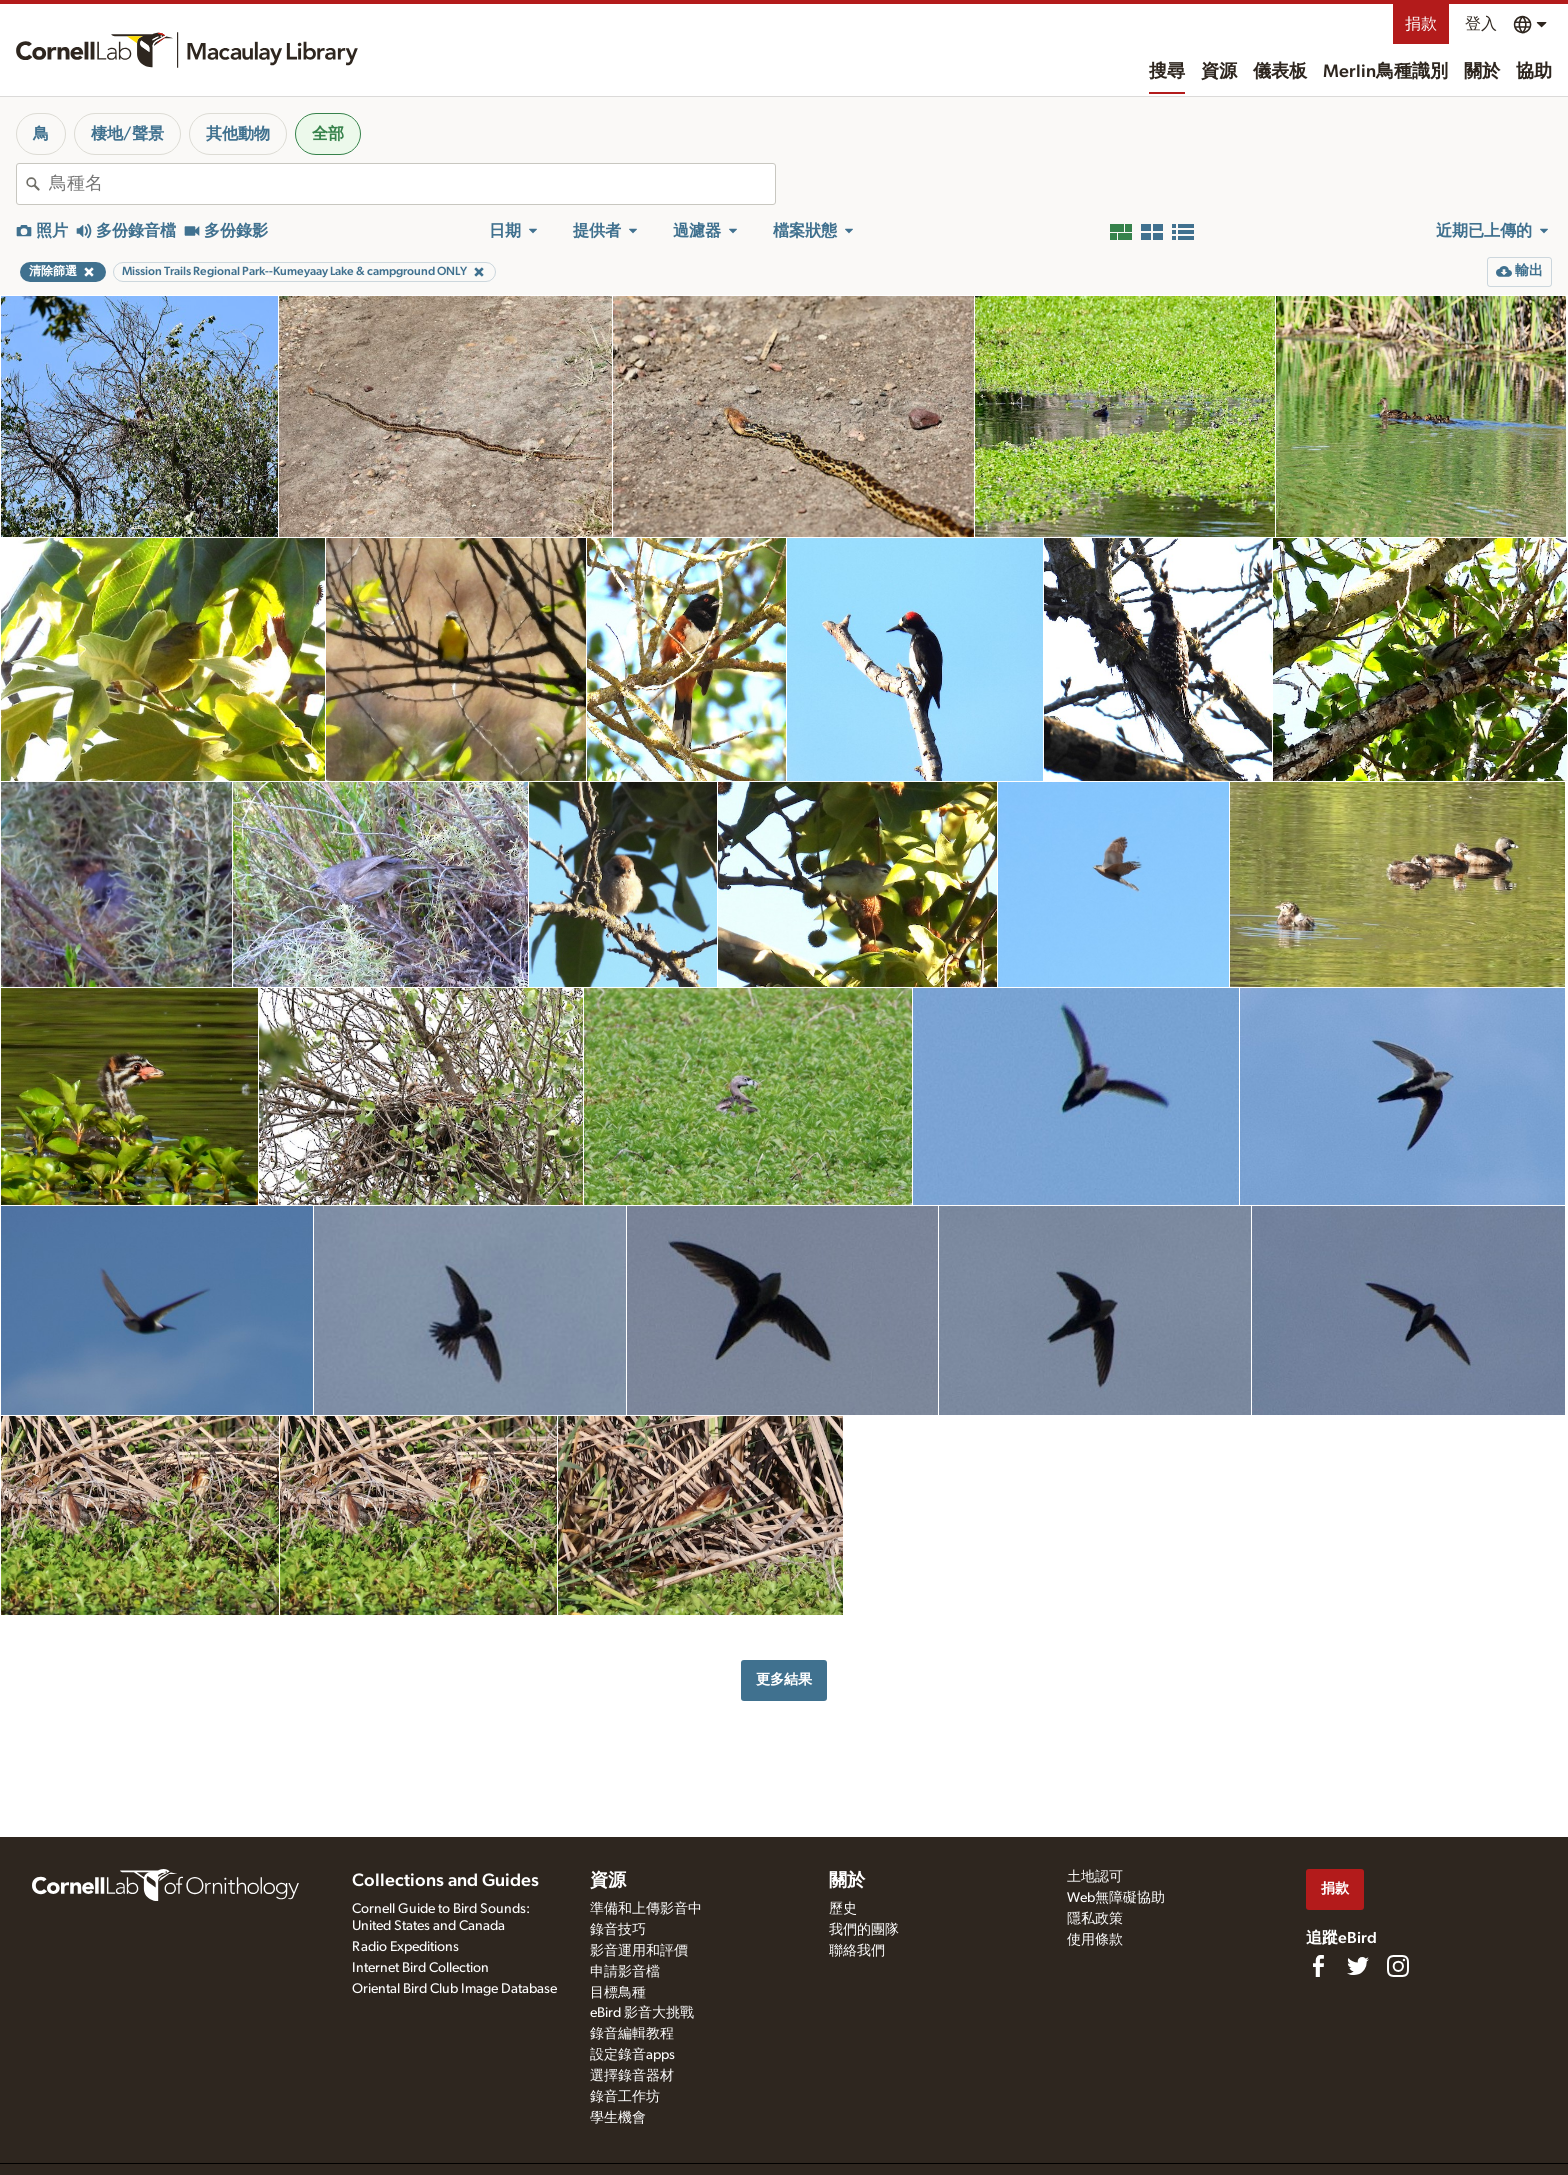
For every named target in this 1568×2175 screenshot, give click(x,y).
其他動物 (238, 134)
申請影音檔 (625, 1972)
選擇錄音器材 (632, 2076)
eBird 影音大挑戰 (642, 2013)
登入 (1481, 24)
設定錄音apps (632, 2055)
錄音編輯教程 (632, 2034)
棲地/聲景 (127, 134)
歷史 (843, 1909)
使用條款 (1095, 1940)
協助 (1534, 72)
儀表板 (1280, 72)
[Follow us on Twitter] (1358, 1966)
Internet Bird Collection (420, 1968)
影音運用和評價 (639, 1951)
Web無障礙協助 (1116, 1898)
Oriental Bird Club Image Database (454, 1989)
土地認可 (1095, 1877)
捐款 (1421, 24)
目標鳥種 (618, 1993)
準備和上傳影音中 (646, 1909)
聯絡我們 (857, 1951)
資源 (1219, 72)
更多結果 (784, 1679)
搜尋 (1167, 72)
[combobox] (412, 184)
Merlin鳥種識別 (1385, 72)
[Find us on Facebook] (1318, 1966)
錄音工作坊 (625, 2097)
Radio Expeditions (405, 1947)
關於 (1482, 72)
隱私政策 (1095, 1919)
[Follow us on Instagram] (1398, 1966)
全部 (328, 134)
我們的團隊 (864, 1930)
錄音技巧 (618, 1930)
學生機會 (618, 2118)
